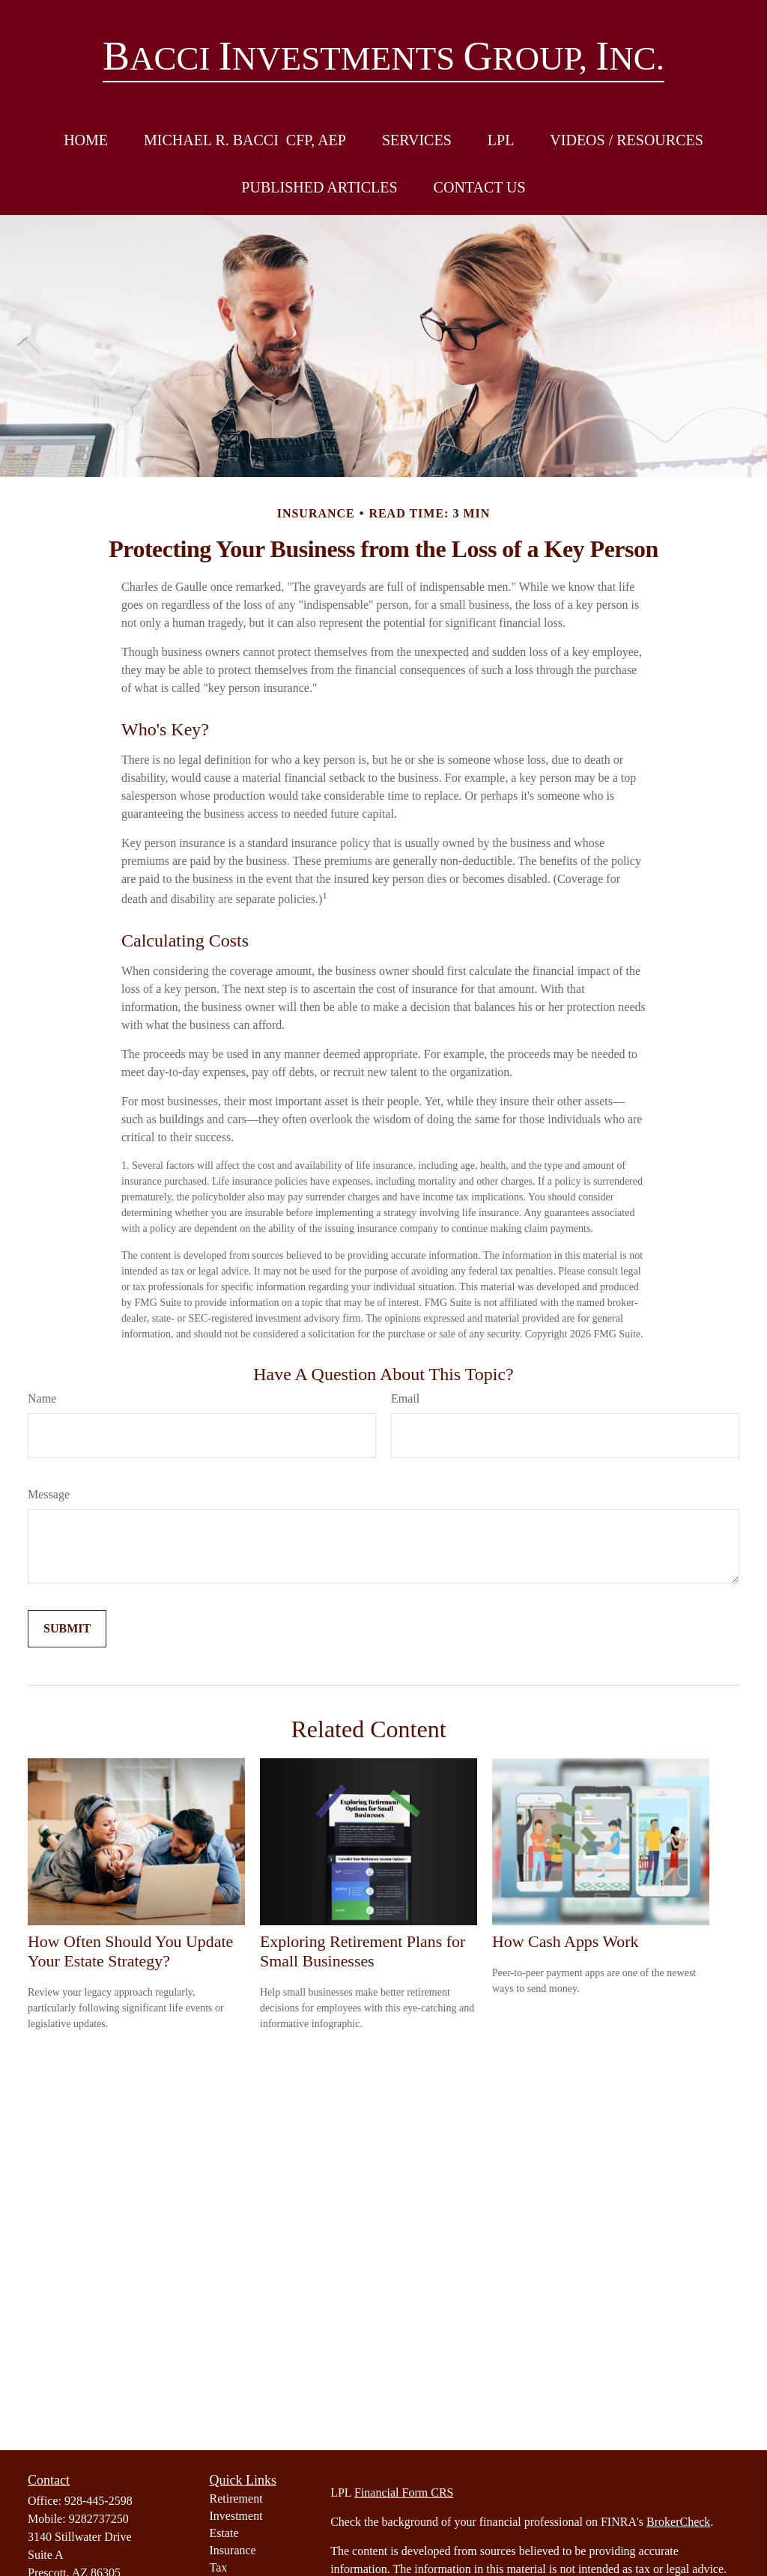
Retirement (236, 2498)
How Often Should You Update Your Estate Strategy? (130, 1951)
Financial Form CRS (403, 2492)
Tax (219, 2567)
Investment (236, 2515)
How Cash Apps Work (565, 1941)
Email (405, 1398)
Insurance (233, 2550)
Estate (224, 2533)
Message (49, 1494)
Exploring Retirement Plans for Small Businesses (362, 1951)
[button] (86, 140)
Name (42, 1398)
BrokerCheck (678, 2521)
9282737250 (99, 2518)
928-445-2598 (98, 2500)
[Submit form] (67, 1628)
